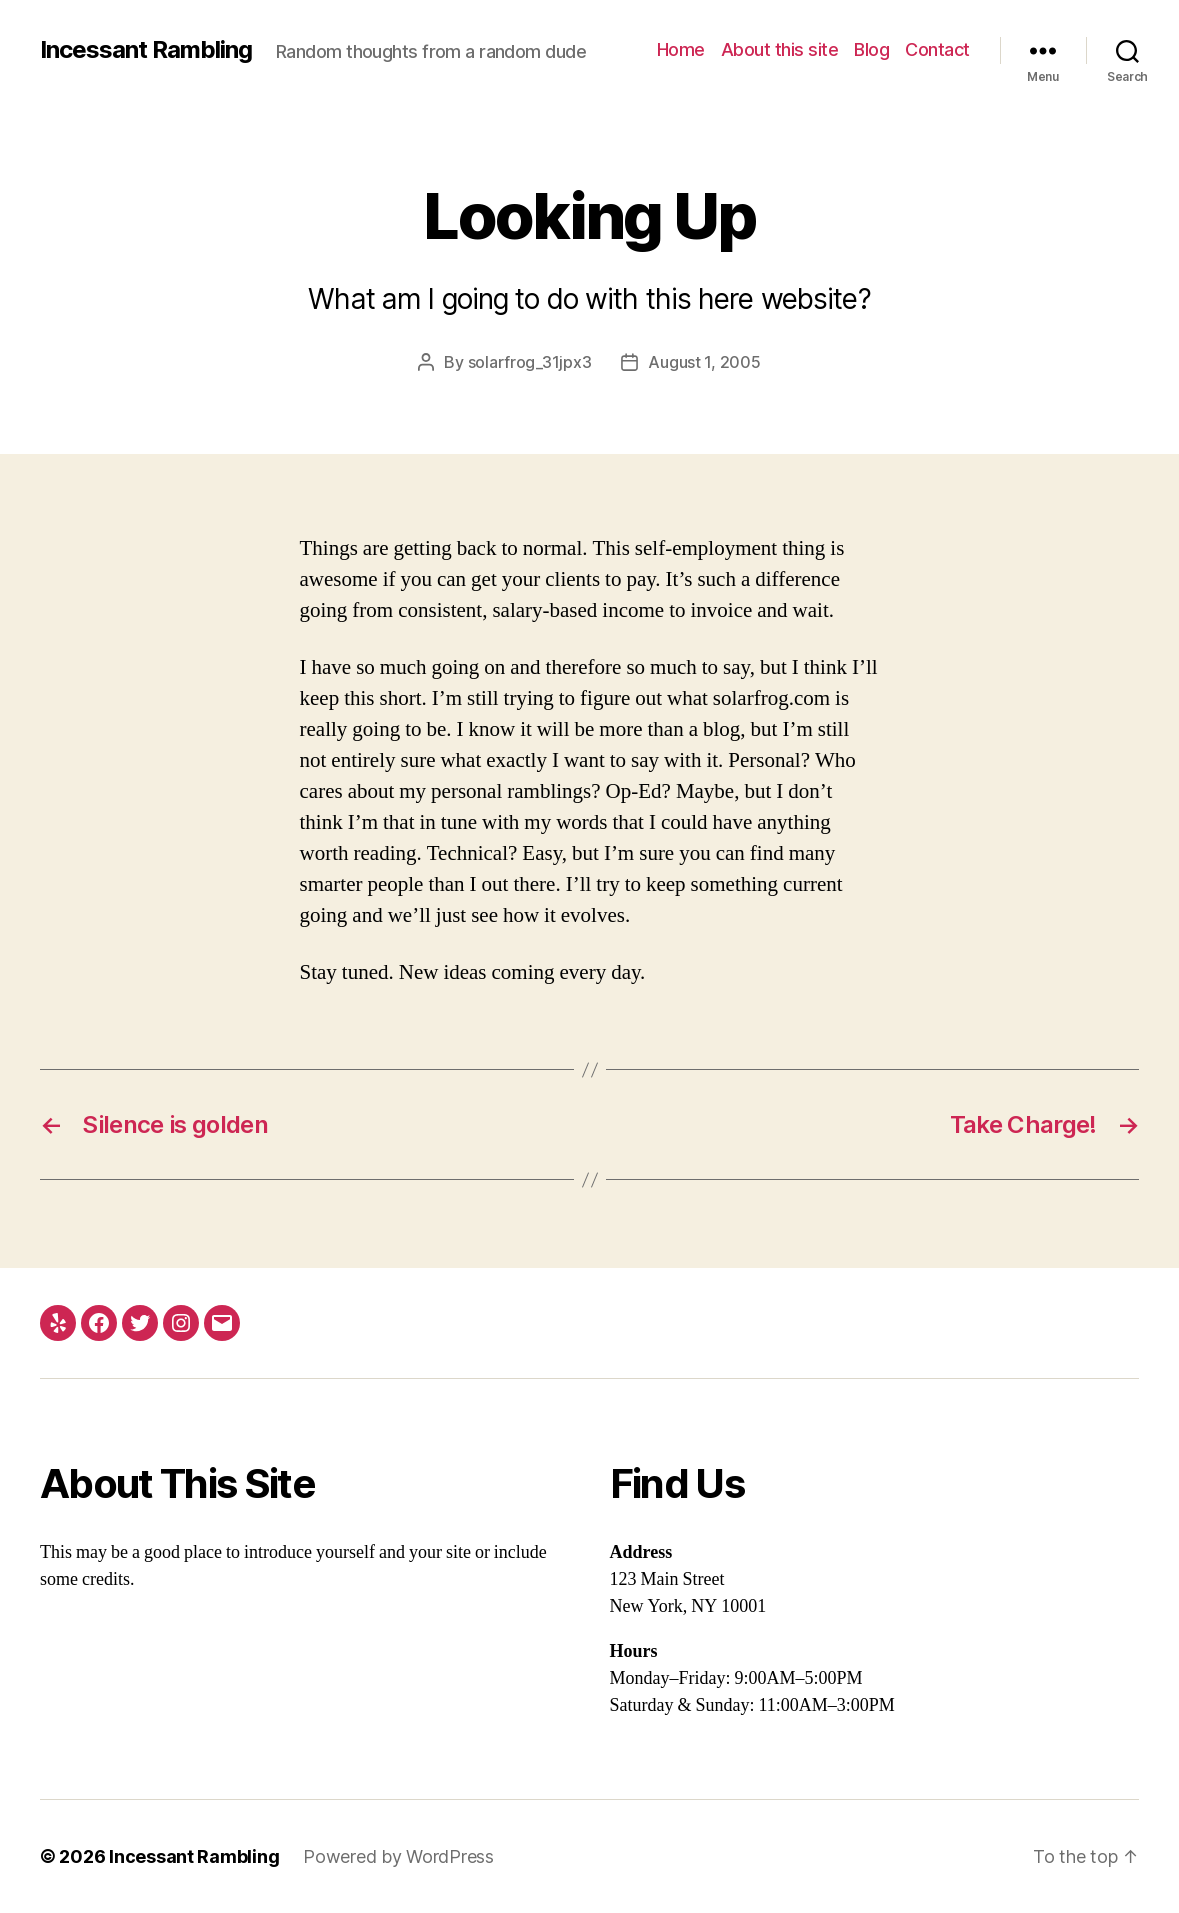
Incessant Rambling (146, 50)
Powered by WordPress (398, 1856)
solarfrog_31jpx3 (530, 362)
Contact (937, 49)
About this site (780, 49)
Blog (871, 49)
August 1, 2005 (704, 362)
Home (681, 49)
